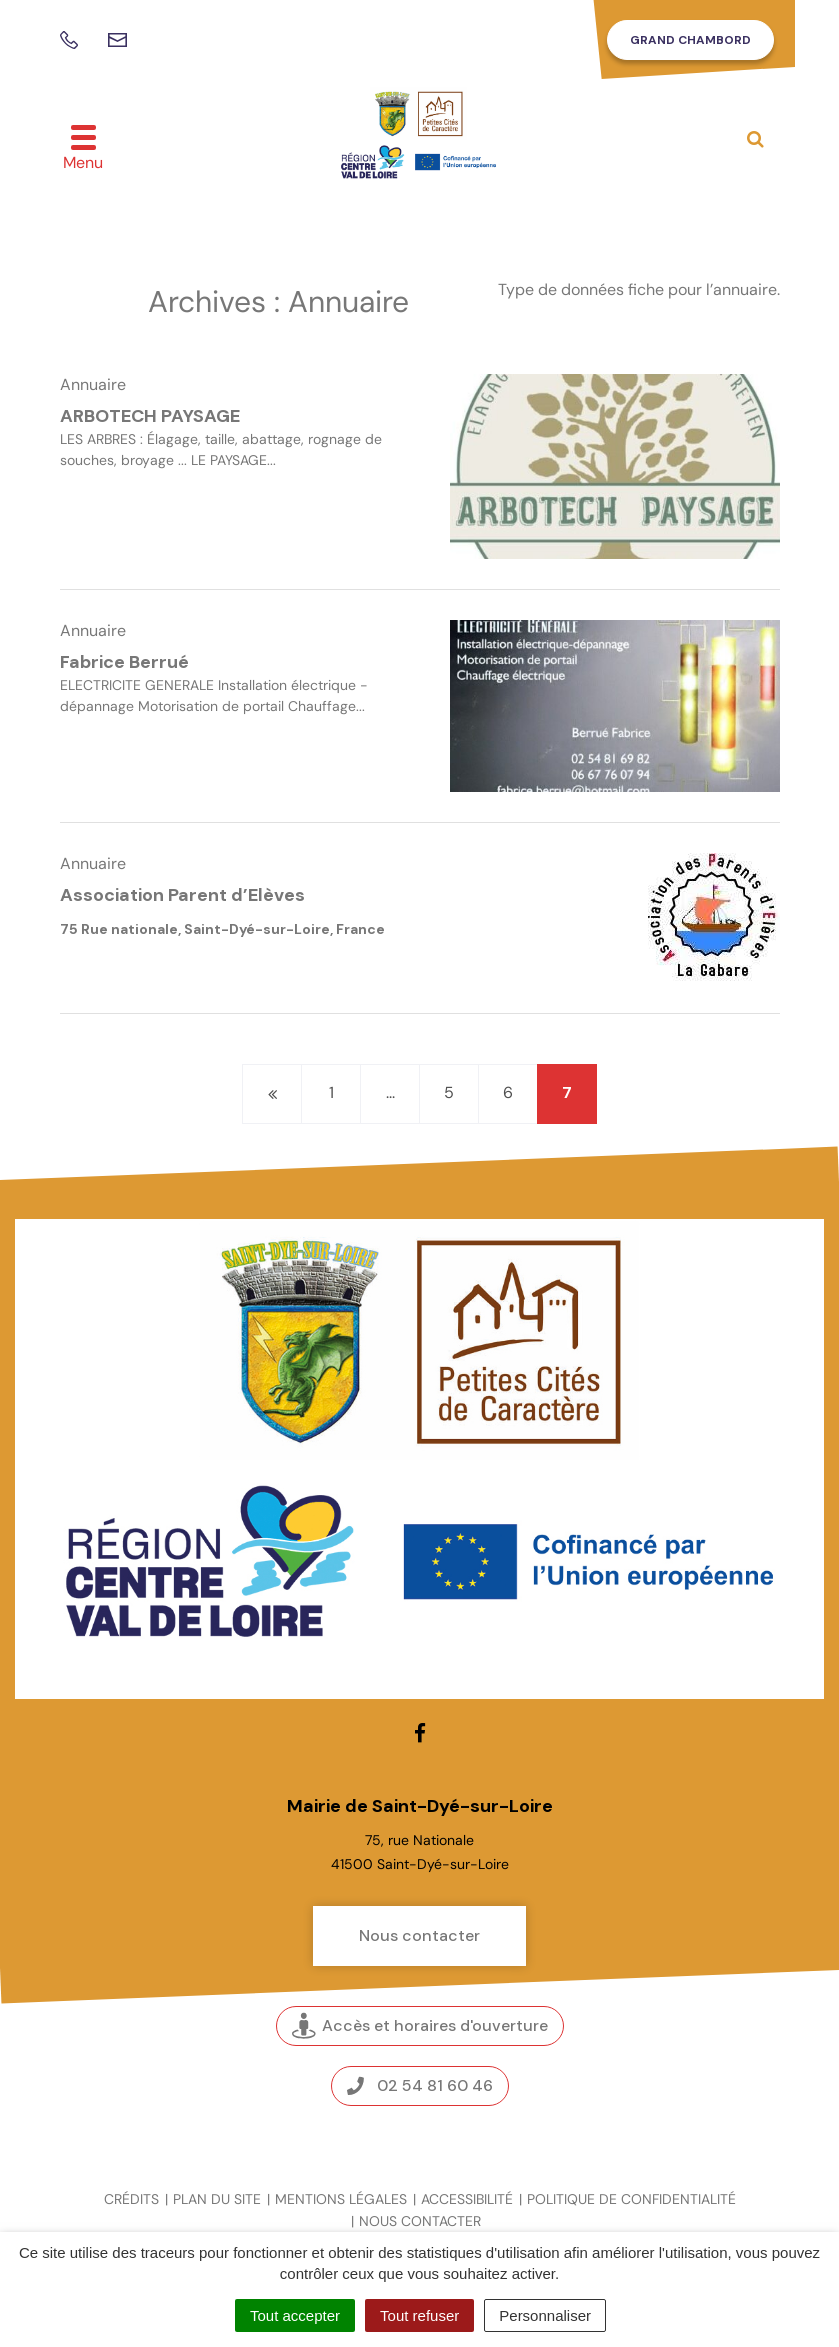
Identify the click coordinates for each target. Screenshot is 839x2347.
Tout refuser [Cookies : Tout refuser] (419, 2315)
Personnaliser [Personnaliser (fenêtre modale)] (545, 2315)
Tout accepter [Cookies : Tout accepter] (295, 2315)
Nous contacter (419, 1935)
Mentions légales (341, 2199)
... (390, 1092)
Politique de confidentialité (631, 2199)
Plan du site (217, 2199)
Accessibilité (467, 2199)
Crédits (131, 2199)
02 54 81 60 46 (420, 2085)
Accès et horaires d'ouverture (420, 2025)
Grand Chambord (690, 40)
